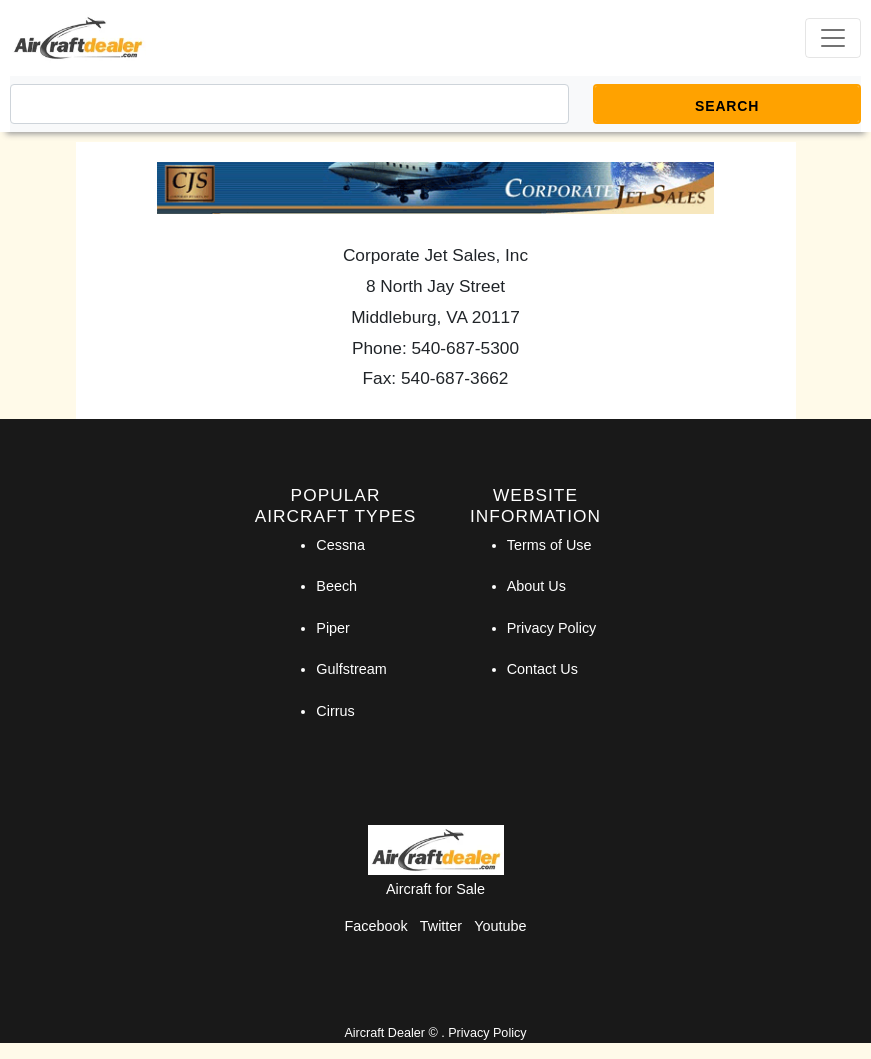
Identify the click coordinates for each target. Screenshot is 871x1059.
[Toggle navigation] (833, 38)
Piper (333, 628)
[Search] (289, 104)
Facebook (376, 926)
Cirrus (335, 711)
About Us (536, 586)
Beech (336, 586)
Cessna (340, 545)
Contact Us (542, 669)
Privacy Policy (552, 628)
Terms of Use (549, 545)
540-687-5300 (466, 348)
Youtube (500, 926)
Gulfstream (351, 669)
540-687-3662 (455, 378)
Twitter (441, 926)
